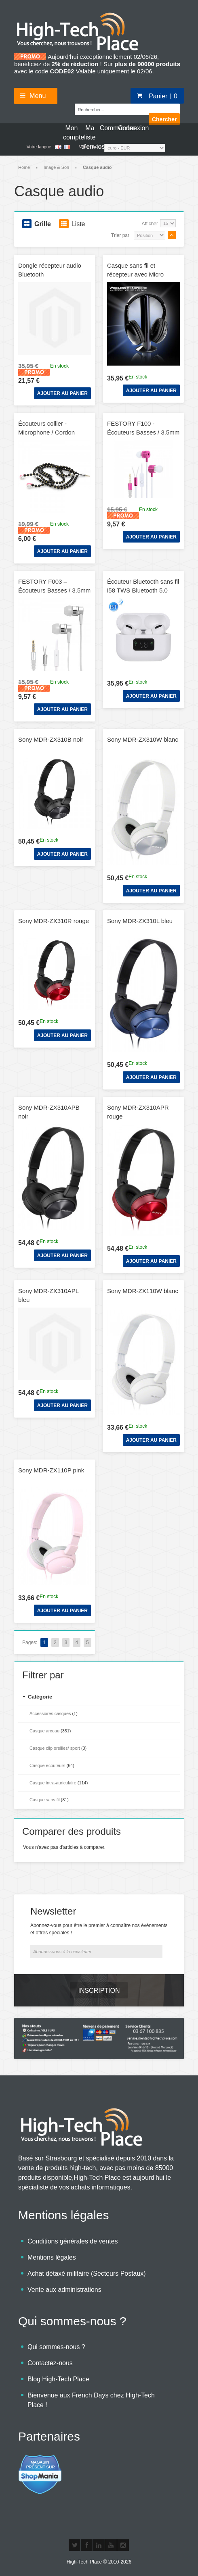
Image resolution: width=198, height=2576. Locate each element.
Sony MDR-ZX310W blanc (142, 739)
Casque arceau (44, 1730)
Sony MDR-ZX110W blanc (142, 1290)
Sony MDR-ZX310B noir (50, 739)
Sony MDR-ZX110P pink (51, 1470)
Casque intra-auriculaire (52, 1782)
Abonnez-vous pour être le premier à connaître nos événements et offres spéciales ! (99, 1929)
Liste (72, 223)
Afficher (150, 224)
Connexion (126, 128)
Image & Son (56, 167)
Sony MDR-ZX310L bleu (140, 920)
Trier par (120, 235)
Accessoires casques (50, 1713)
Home (24, 167)
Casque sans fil (44, 1799)
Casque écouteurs (47, 1765)
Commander (108, 128)
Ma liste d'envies (89, 132)
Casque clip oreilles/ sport (54, 1748)
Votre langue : (40, 146)
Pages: (29, 1642)
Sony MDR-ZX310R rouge (53, 920)
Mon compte (71, 132)
